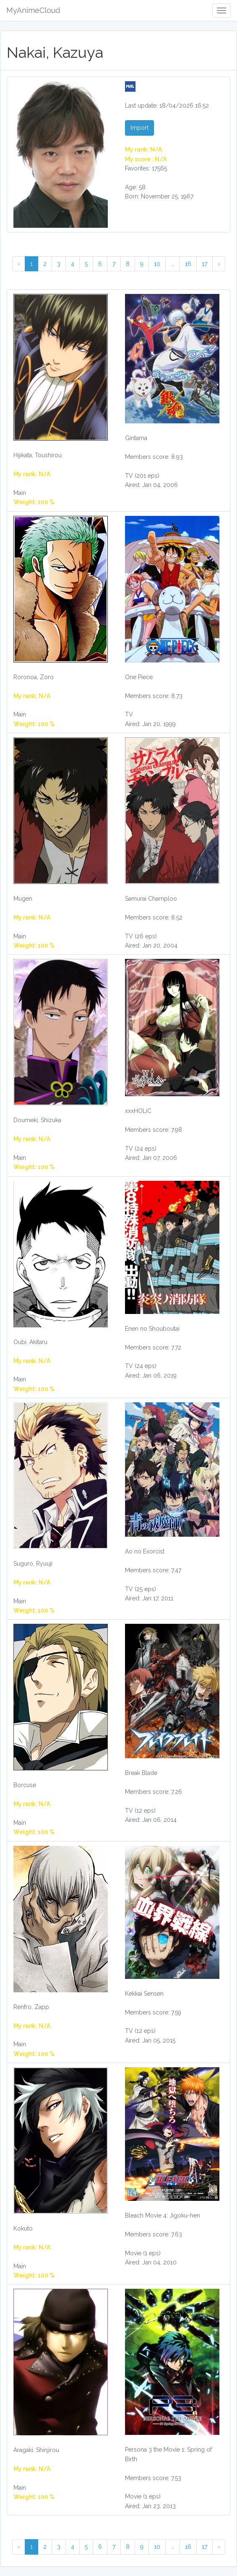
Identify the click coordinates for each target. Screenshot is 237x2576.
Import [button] (139, 127)
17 (204, 263)
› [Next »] (219, 263)
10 (157, 263)
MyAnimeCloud (33, 10)
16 (188, 263)
